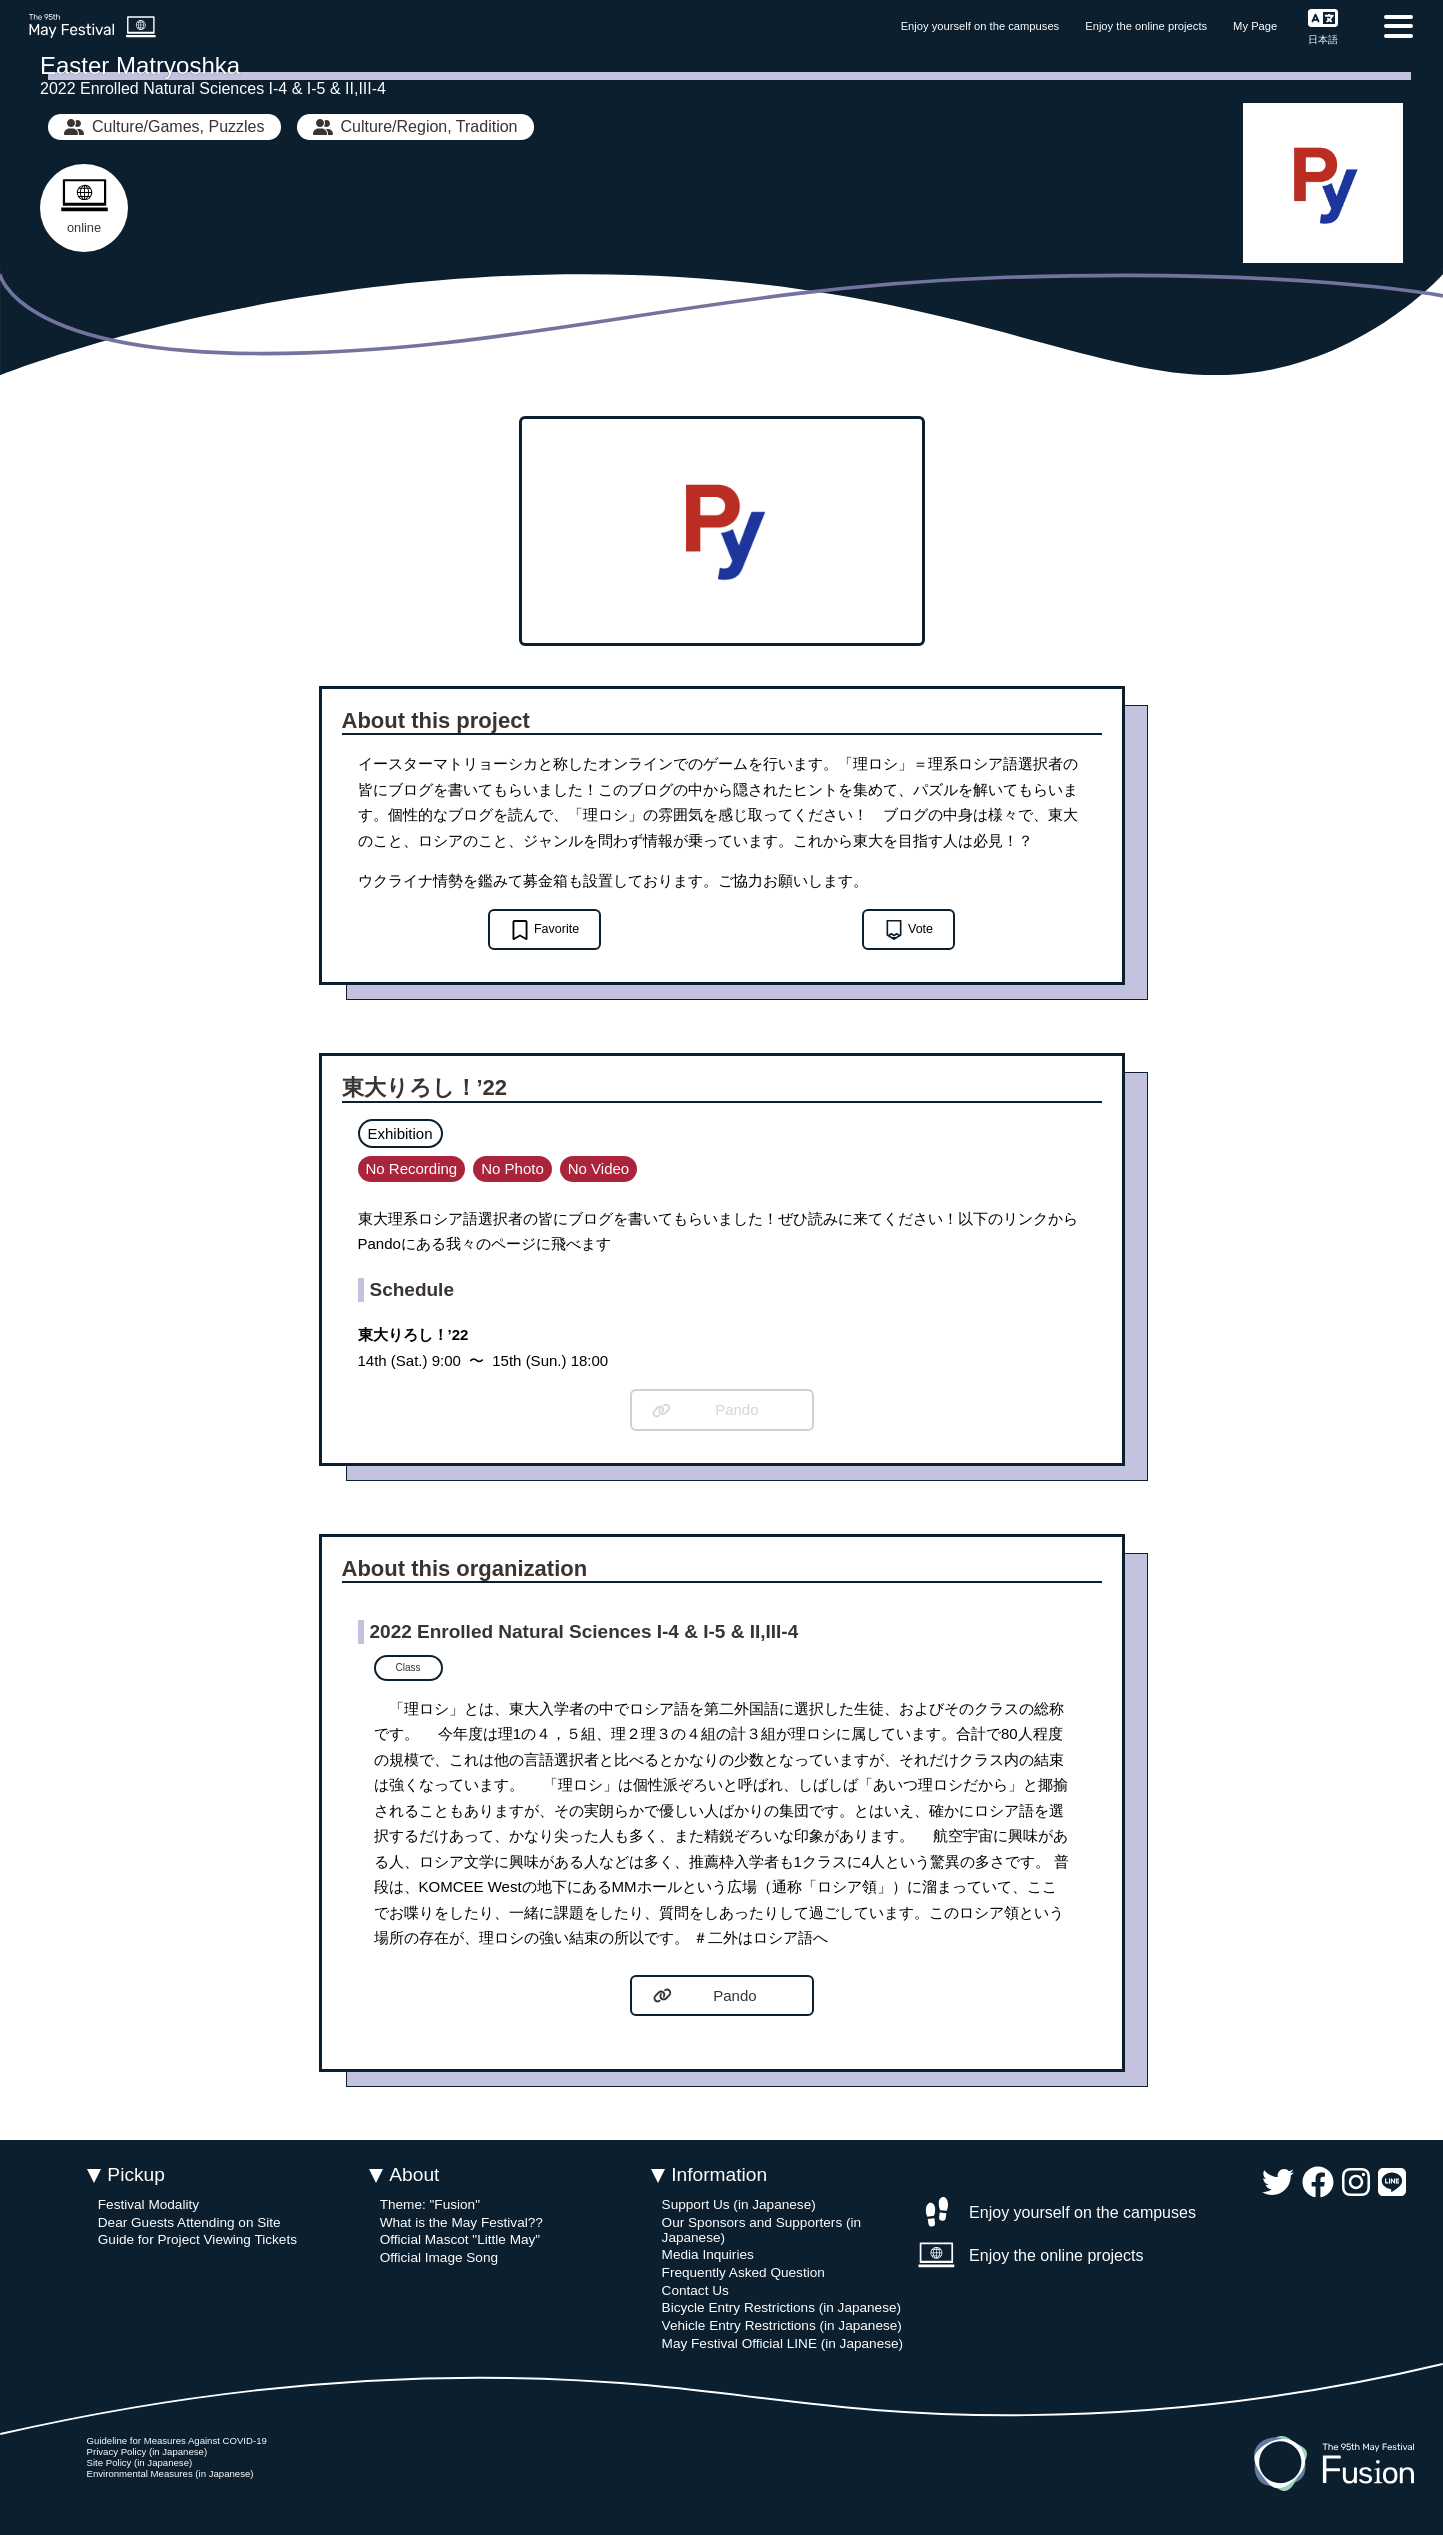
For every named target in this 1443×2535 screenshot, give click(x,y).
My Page (1255, 26)
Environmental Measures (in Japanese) (170, 2473)
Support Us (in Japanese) (739, 2204)
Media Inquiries (708, 2254)
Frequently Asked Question (743, 2272)
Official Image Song (439, 2257)
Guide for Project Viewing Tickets (197, 2239)
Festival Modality (148, 2204)
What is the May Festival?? (461, 2222)
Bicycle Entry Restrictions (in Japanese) (782, 2307)
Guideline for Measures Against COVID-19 (177, 2440)
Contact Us (695, 2290)
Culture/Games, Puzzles (164, 126)
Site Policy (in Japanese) (140, 2462)
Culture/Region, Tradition (415, 126)
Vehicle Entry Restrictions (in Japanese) (782, 2325)
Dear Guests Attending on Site (189, 2222)
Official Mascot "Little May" (460, 2239)
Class (408, 1667)
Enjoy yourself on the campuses (980, 26)
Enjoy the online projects (1146, 26)
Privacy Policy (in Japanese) (147, 2451)
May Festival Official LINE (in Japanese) (783, 2343)
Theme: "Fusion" (430, 2204)
